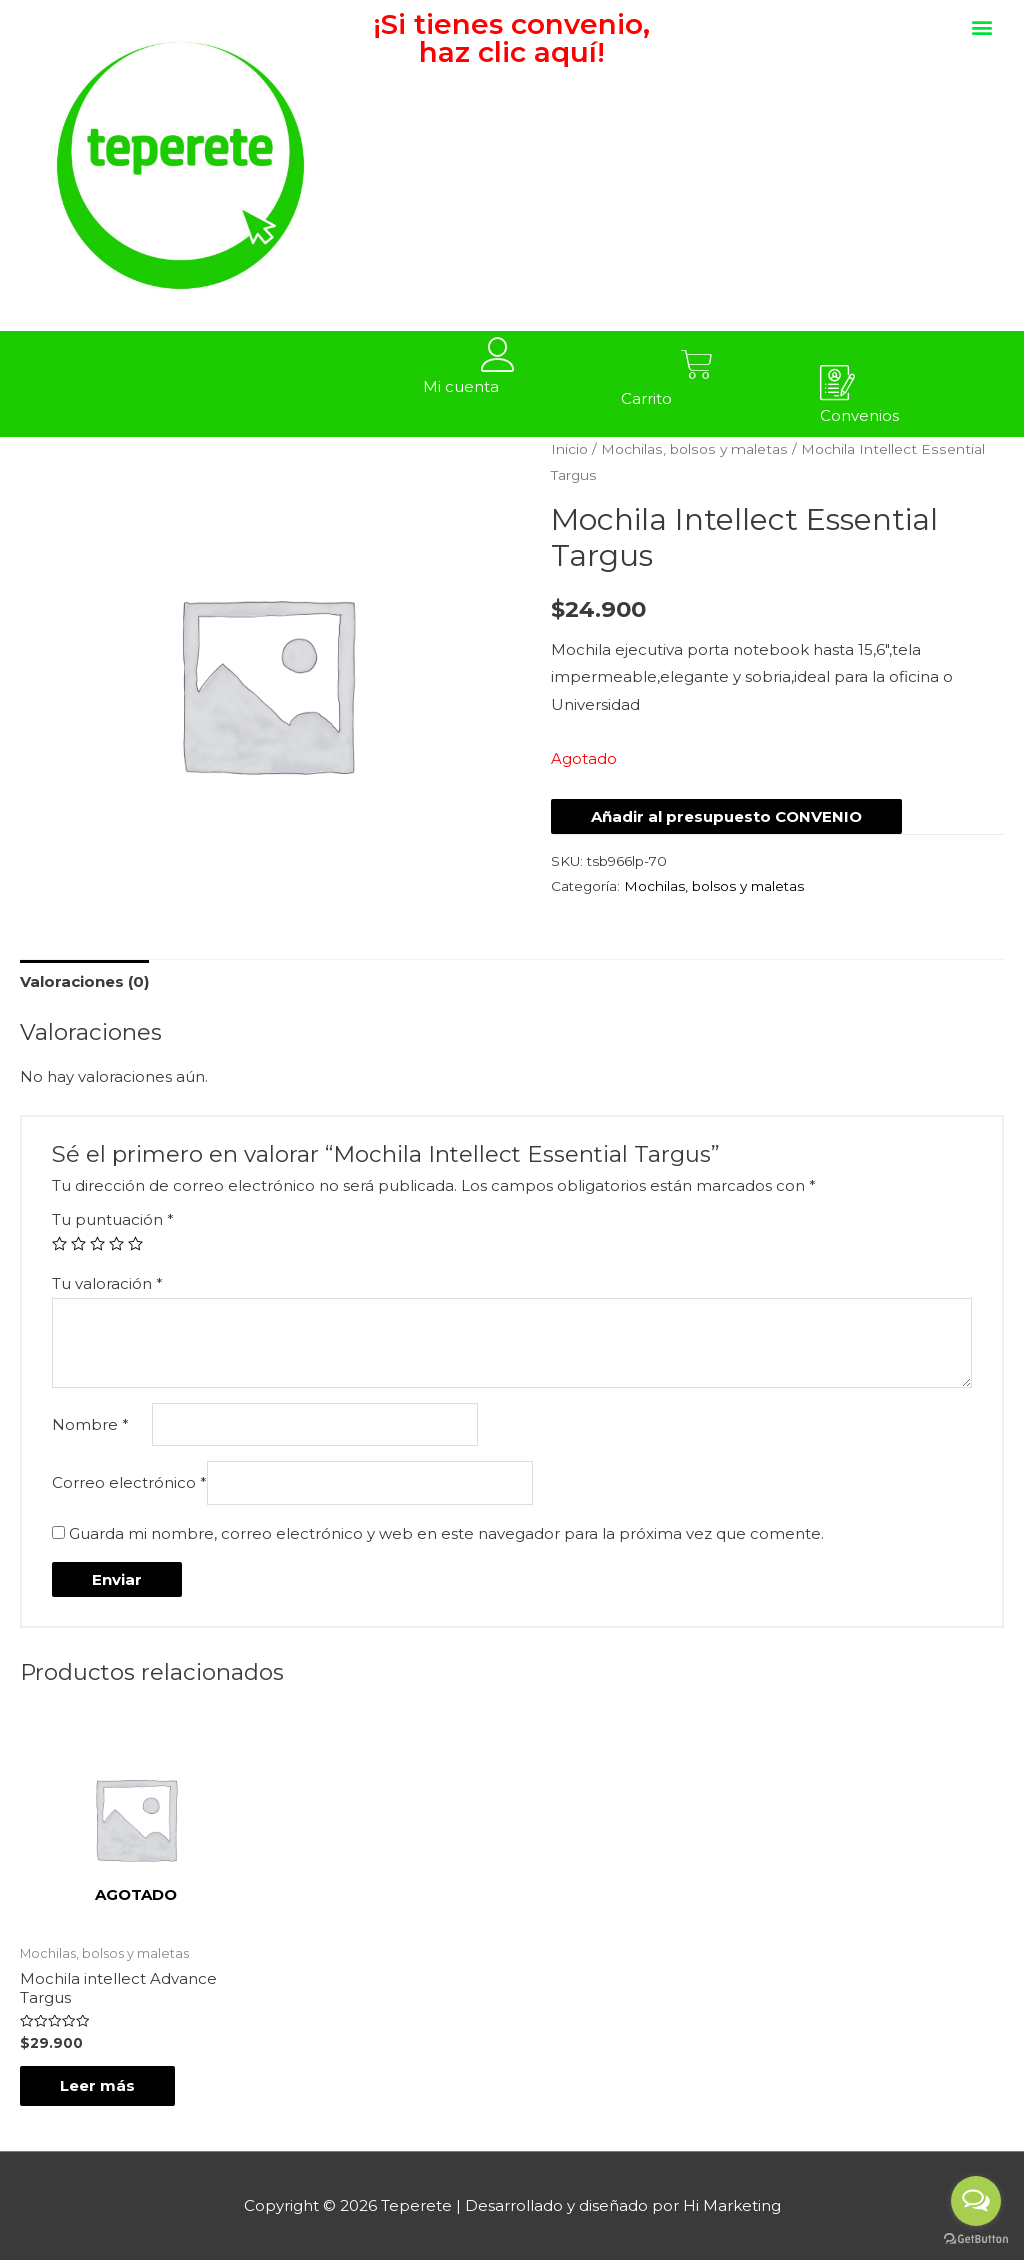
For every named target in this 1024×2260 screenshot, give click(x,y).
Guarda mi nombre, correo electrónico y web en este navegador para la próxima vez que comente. (446, 1533)
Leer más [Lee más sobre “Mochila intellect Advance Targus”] (97, 2085)
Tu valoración (107, 1283)
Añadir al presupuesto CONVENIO (726, 816)
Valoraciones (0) (84, 981)
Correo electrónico (129, 1482)
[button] (982, 26)
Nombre (90, 1424)
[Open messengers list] (976, 2201)
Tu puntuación (113, 1219)
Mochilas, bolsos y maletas (694, 449)
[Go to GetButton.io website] (976, 2239)
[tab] (84, 981)
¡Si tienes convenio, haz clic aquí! (511, 38)
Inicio (569, 449)
